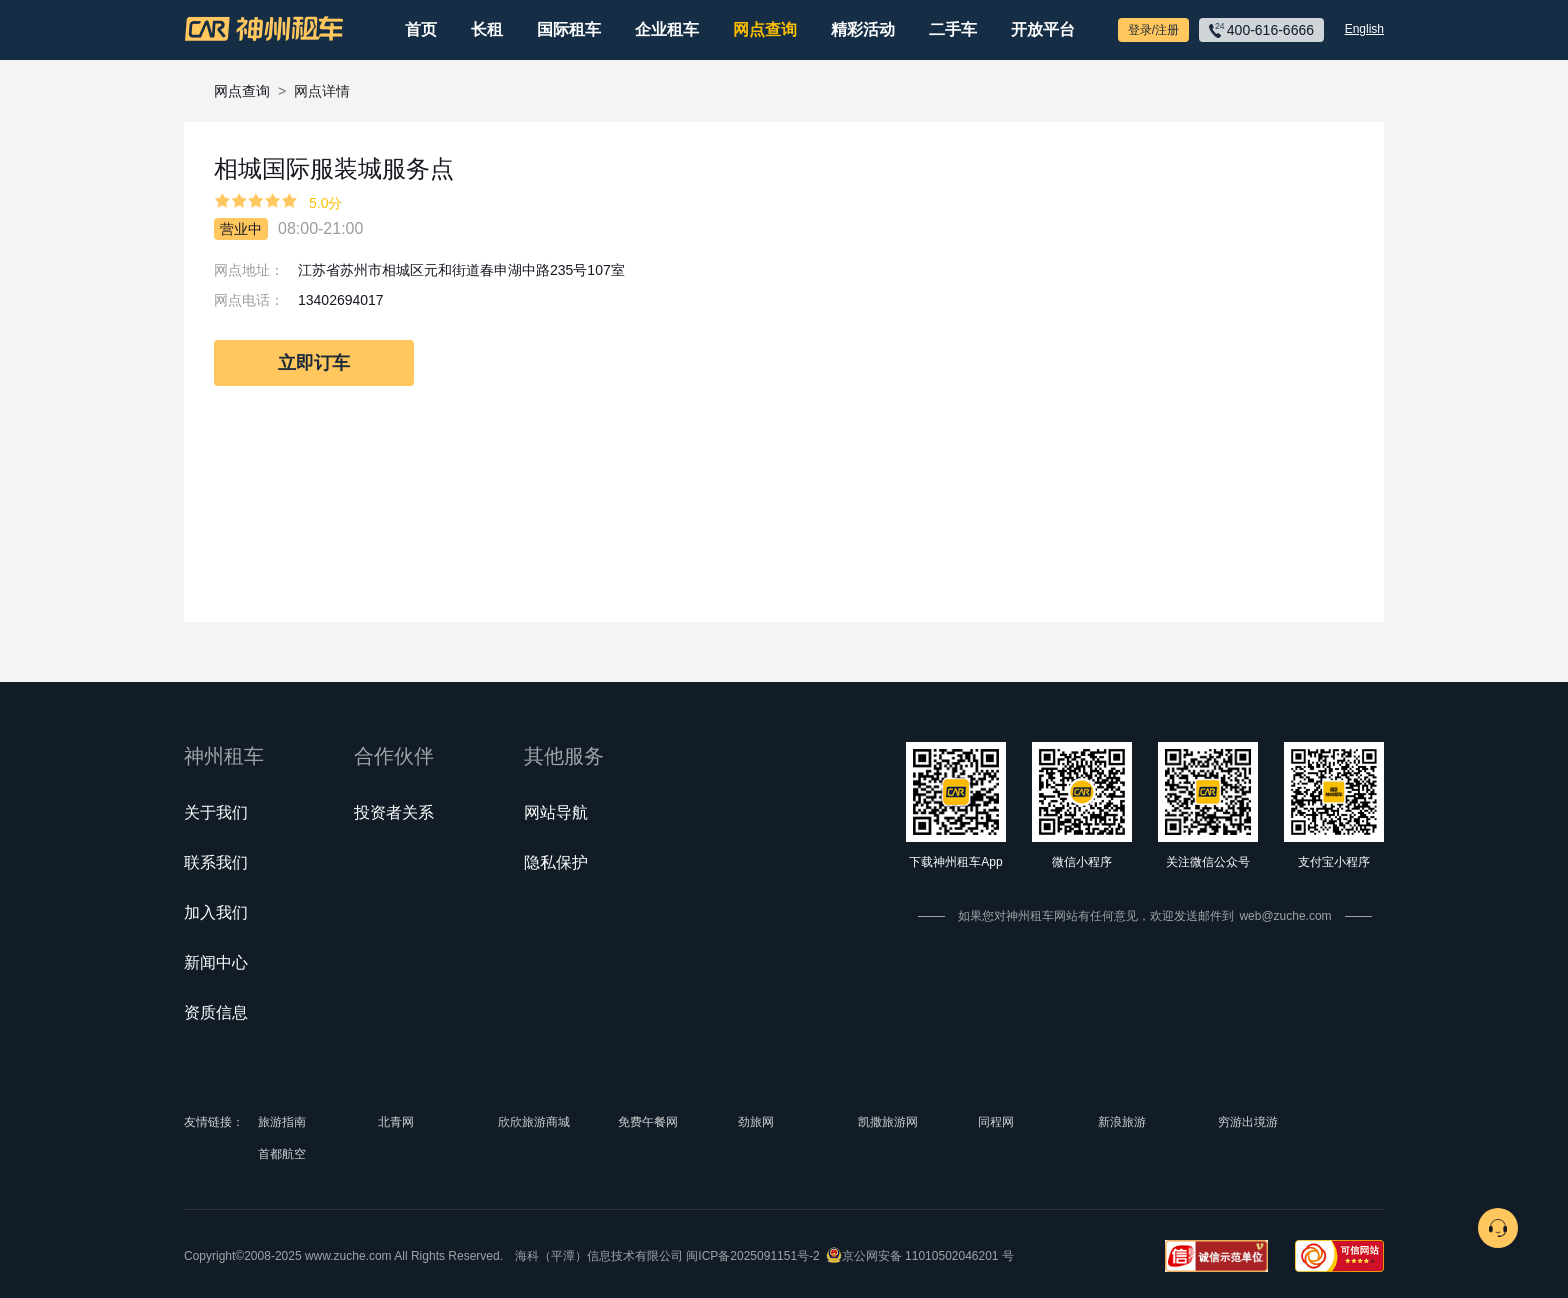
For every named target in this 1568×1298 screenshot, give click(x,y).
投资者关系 (394, 812)
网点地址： (249, 270)
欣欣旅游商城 (534, 1122)
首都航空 (282, 1154)
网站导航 (556, 812)
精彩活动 (863, 29)
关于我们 (216, 812)
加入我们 (216, 912)
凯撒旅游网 (888, 1122)
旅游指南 (282, 1122)
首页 (421, 29)
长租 (487, 29)
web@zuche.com (1285, 916)
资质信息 (216, 1012)
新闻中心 (216, 962)
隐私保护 (556, 862)
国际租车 (569, 29)
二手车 (953, 29)
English (1364, 29)
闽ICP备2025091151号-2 (752, 1256)
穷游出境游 (1248, 1122)
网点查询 (765, 29)
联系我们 (216, 862)
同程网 (996, 1122)
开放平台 (1043, 29)
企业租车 (667, 29)
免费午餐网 (648, 1122)
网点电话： (249, 300)
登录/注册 (1153, 30)
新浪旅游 (1122, 1122)
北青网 (396, 1122)
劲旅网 (756, 1122)
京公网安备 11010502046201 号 (928, 1256)
